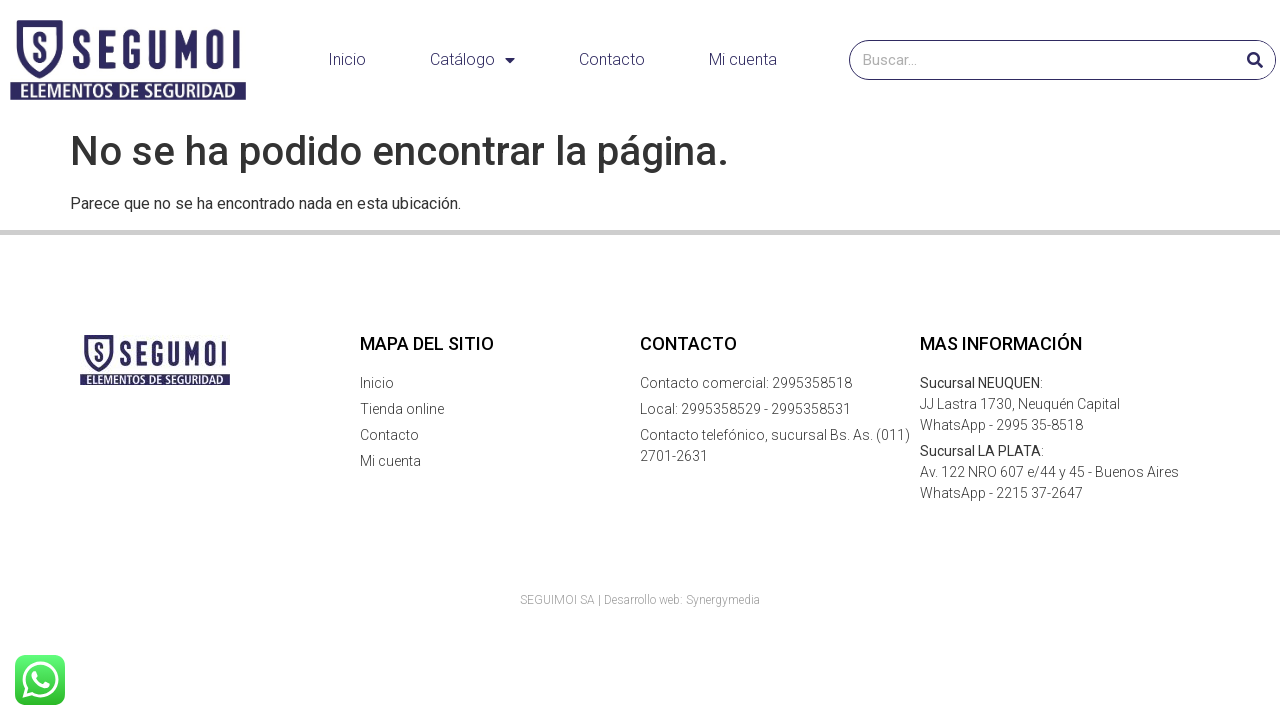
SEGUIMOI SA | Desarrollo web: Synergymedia (640, 600)
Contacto (612, 59)
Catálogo (472, 60)
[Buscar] (1255, 60)
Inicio (347, 59)
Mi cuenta (743, 59)
